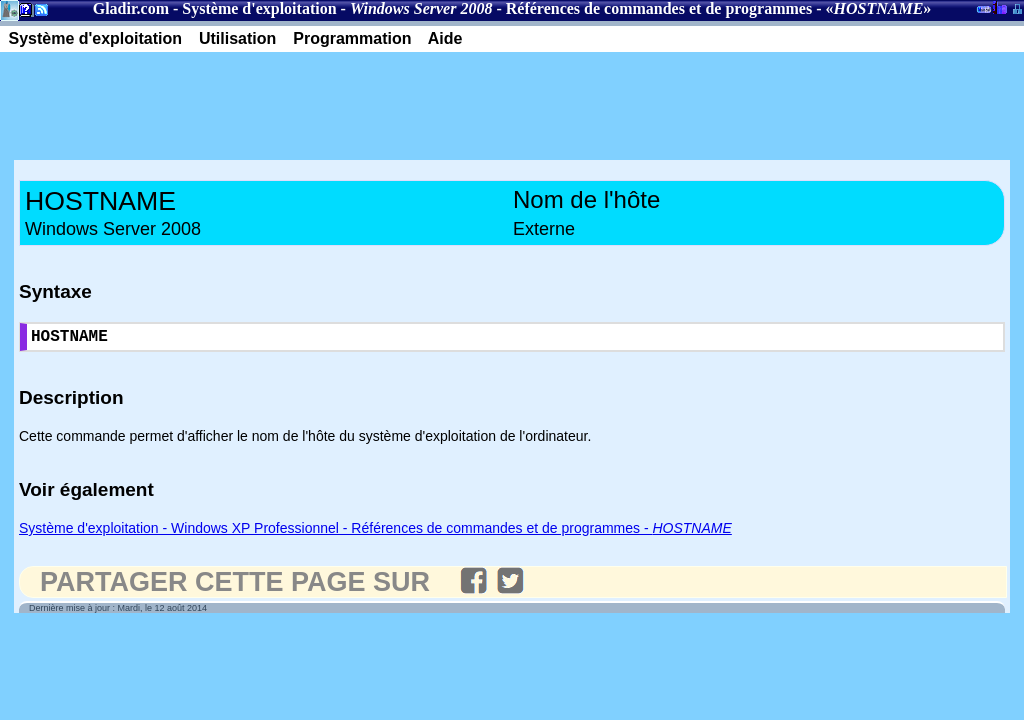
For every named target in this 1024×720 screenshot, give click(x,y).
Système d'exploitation (259, 8)
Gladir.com (131, 8)
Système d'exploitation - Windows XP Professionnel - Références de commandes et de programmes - (375, 532)
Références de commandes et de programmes (659, 8)
